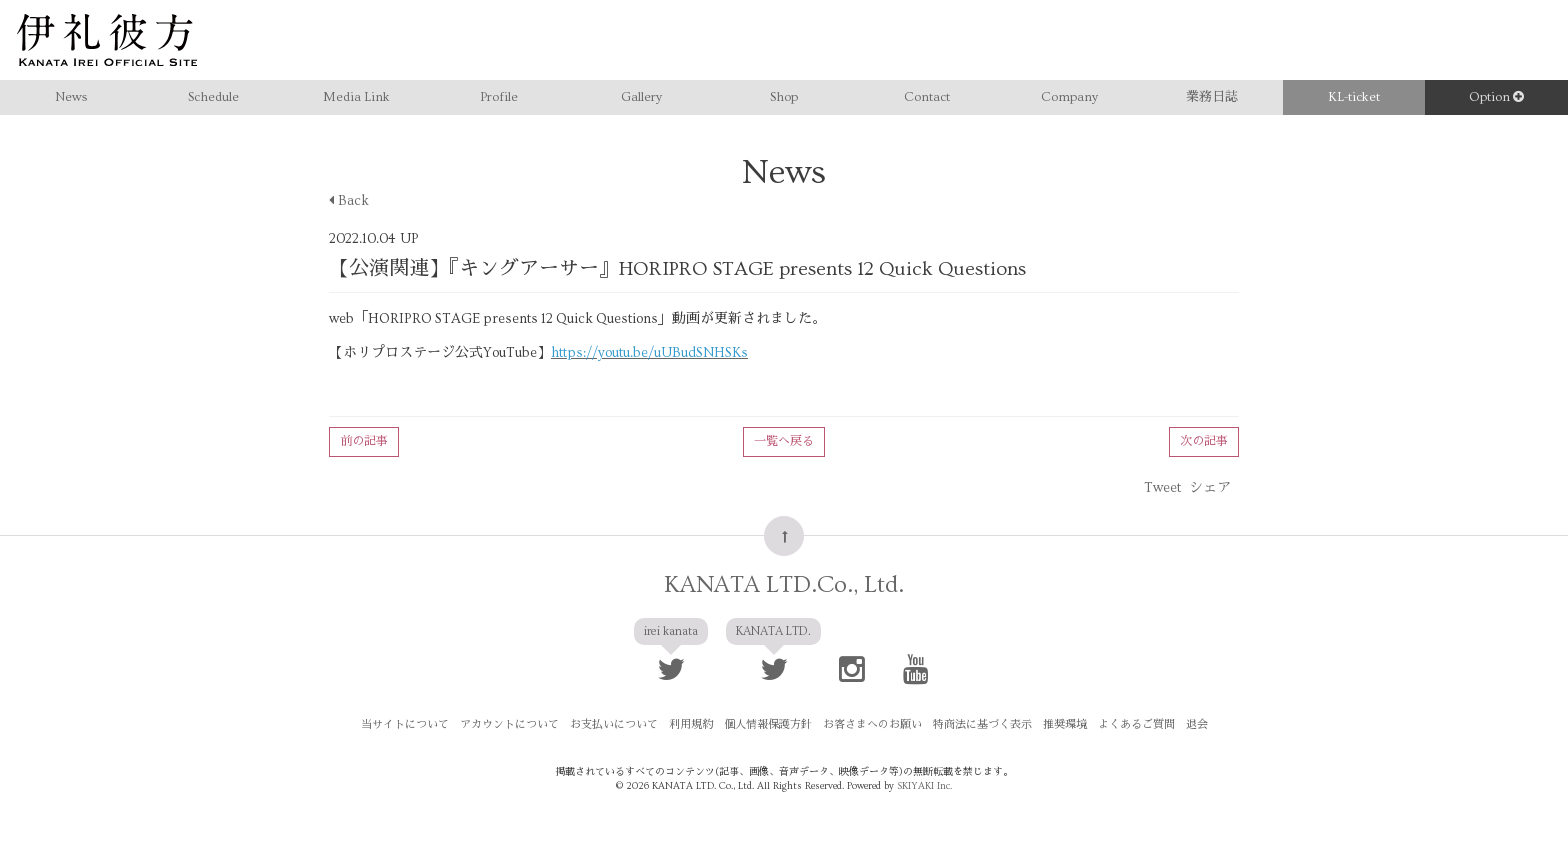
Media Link (356, 97)
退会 (1197, 724)
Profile (499, 97)
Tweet (1162, 488)
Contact (927, 97)
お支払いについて (614, 724)
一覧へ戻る (784, 441)
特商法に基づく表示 (982, 724)
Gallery (641, 97)
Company (1069, 97)
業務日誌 (1212, 97)
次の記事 (1204, 441)
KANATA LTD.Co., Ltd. (784, 584)
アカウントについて (509, 724)
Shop (784, 97)
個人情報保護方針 (768, 724)
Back (349, 201)
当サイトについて (405, 724)
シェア (1210, 488)
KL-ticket (1354, 97)
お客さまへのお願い (872, 724)
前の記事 (364, 441)
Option (1496, 97)
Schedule (213, 97)
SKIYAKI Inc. (924, 786)
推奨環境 (1065, 724)
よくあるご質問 (1136, 724)
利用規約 (691, 724)
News (71, 97)
